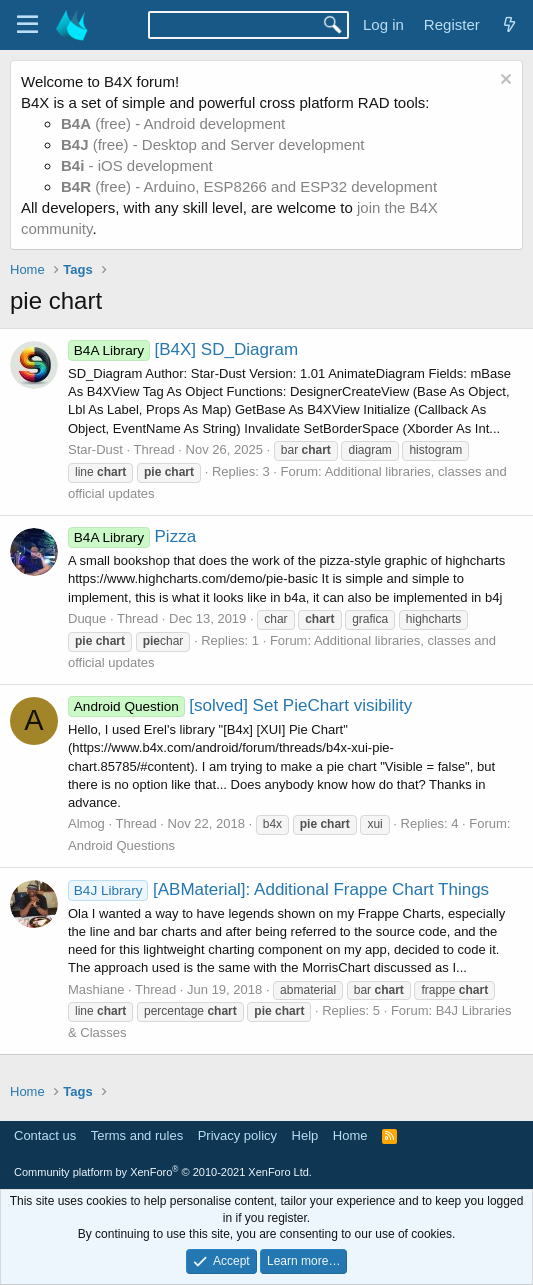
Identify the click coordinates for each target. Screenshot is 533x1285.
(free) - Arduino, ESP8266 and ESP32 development (249, 186)
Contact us (45, 1135)
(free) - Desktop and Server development (213, 144)
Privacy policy (237, 1135)
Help (305, 1135)
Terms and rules (137, 1135)
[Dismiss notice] (503, 81)
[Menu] (27, 25)
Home (350, 1135)
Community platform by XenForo (163, 1172)
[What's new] (509, 24)
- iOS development (137, 165)
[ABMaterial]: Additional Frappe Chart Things (278, 889)
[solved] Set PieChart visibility (240, 705)
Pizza (132, 536)
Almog (86, 823)
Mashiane (96, 989)
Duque (87, 618)
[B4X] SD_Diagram (183, 349)
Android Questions (121, 845)
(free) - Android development (173, 123)
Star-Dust (95, 449)
